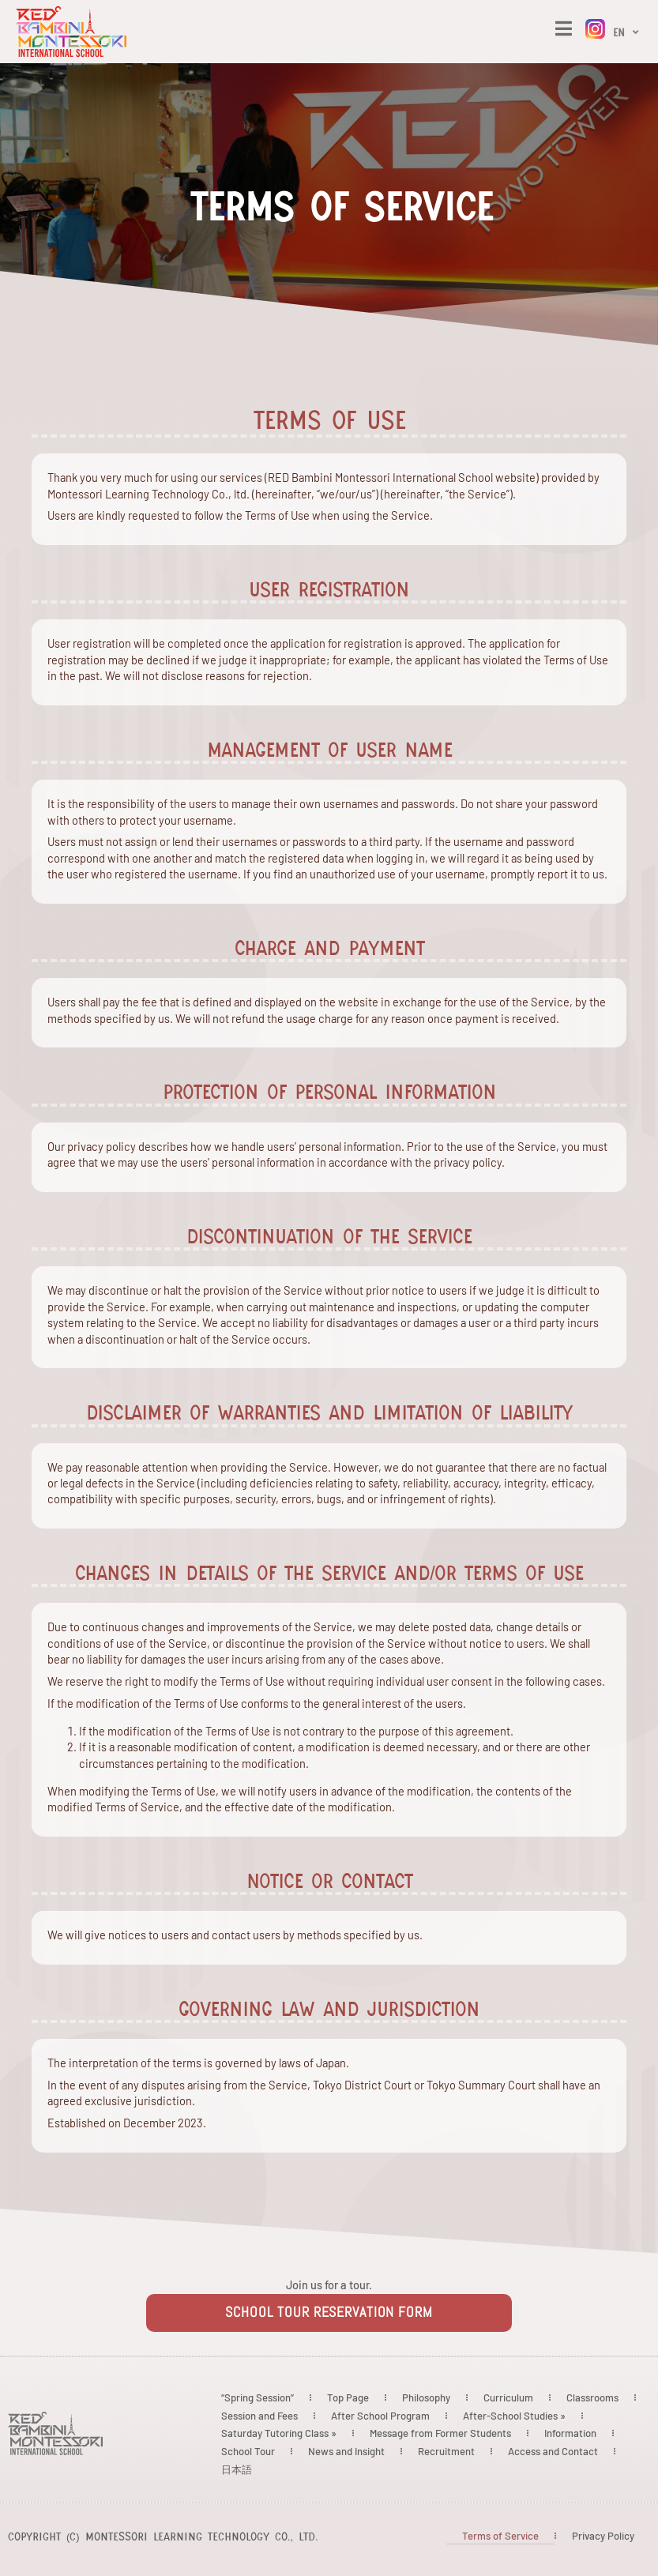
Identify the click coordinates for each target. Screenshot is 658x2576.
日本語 (236, 2469)
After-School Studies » (514, 2415)
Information (570, 2433)
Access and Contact (553, 2451)
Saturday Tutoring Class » (279, 2433)
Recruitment (446, 2451)
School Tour (248, 2451)
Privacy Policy (603, 2535)
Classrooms (592, 2397)
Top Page (348, 2397)
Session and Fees (259, 2415)
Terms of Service (500, 2535)
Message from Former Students (440, 2433)
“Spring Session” (257, 2397)
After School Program (380, 2415)
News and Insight (346, 2451)
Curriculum (508, 2397)
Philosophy (426, 2397)
